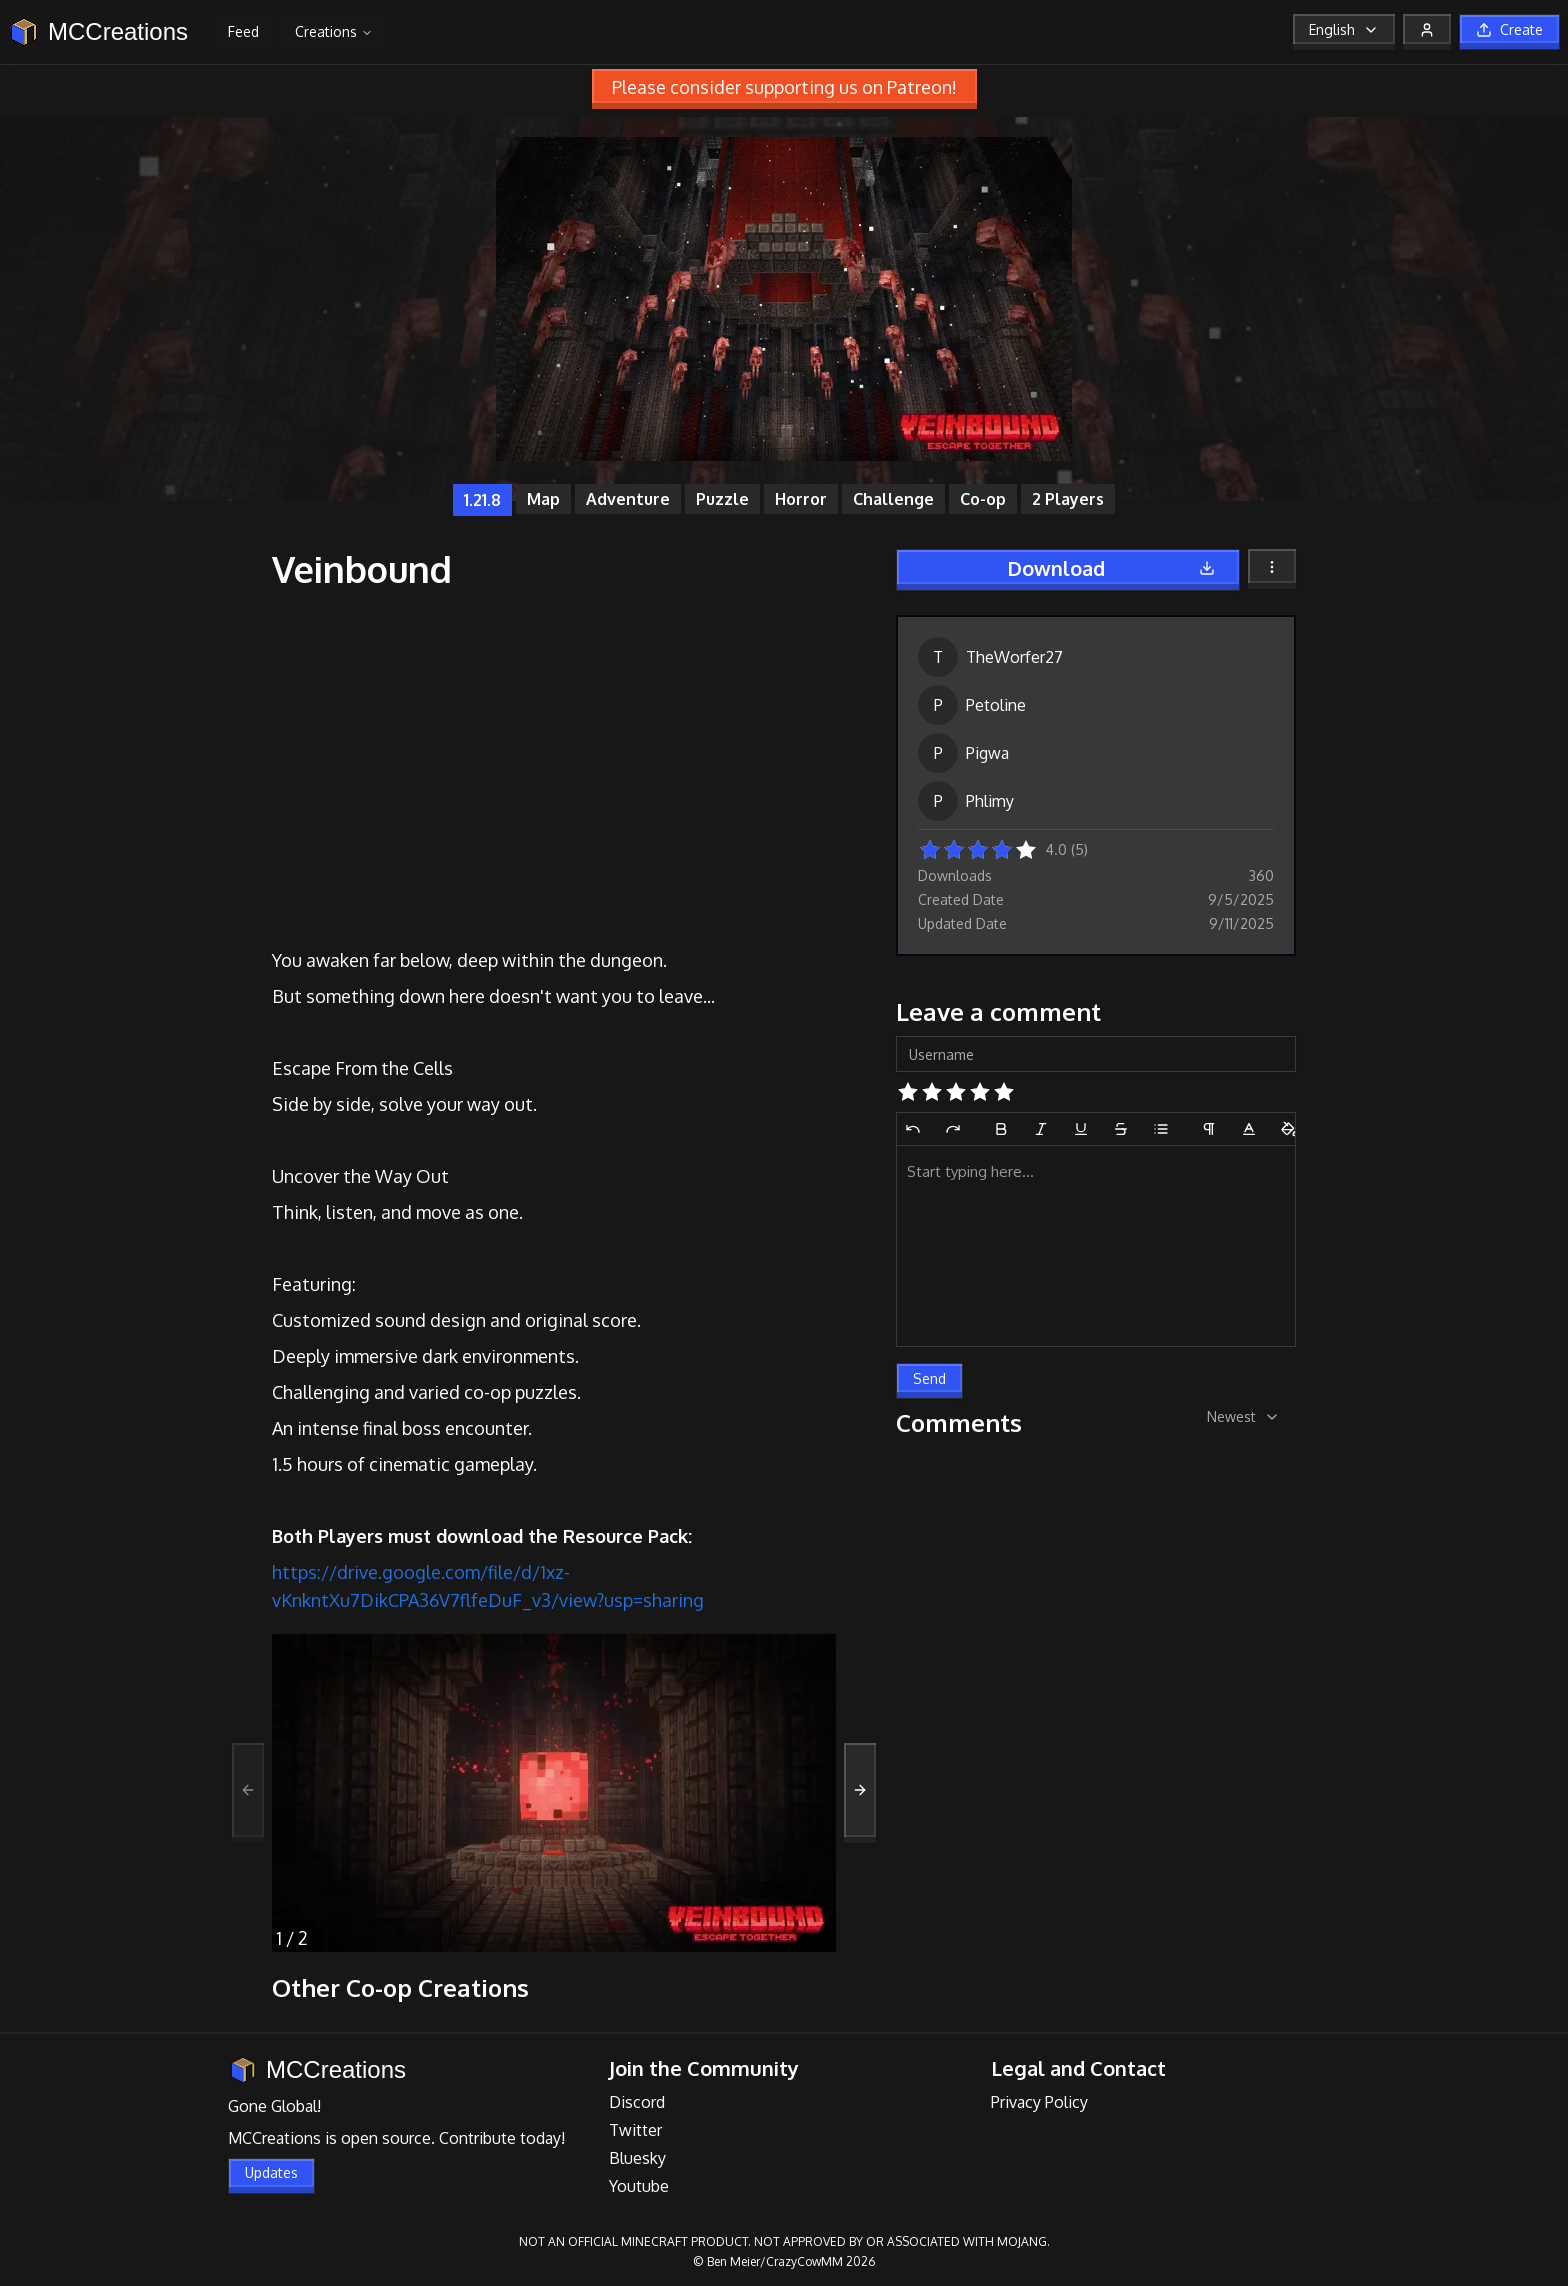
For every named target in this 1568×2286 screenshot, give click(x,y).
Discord (637, 2102)
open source (386, 2138)
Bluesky (637, 2158)
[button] (930, 848)
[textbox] (1096, 1246)
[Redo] (953, 1129)
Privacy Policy (1039, 2102)
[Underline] (1081, 1129)
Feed (243, 31)
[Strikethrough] (1121, 1129)
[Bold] (1001, 1129)
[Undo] (913, 1129)
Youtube (639, 2186)
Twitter (635, 2130)
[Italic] (1041, 1129)
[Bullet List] (1161, 1129)
